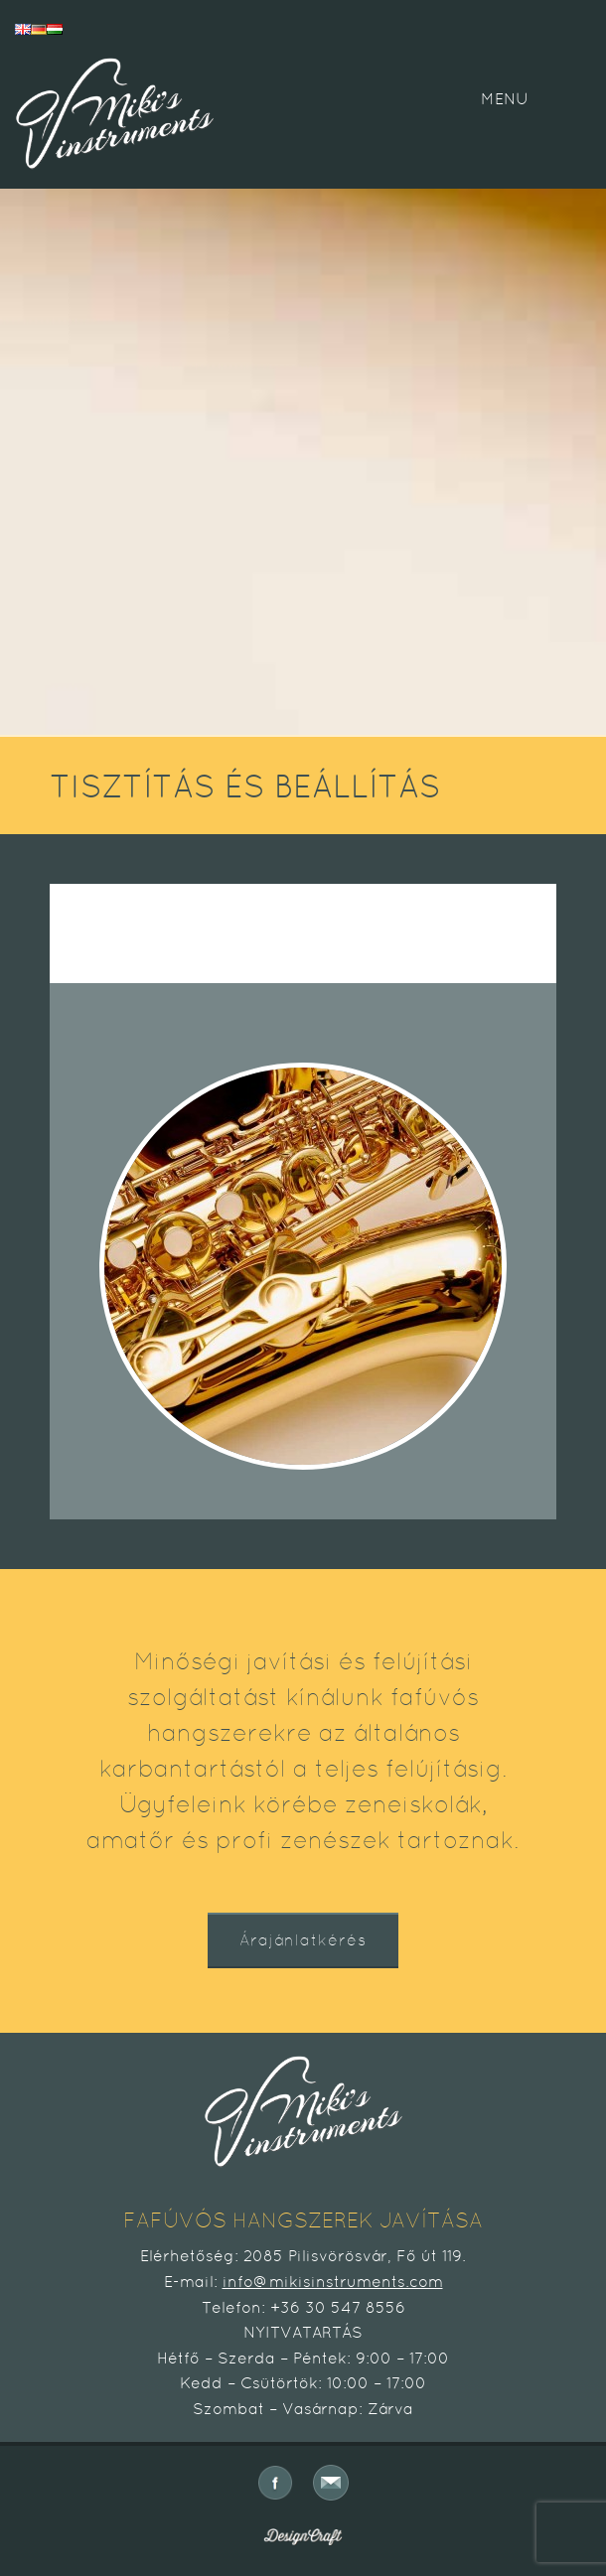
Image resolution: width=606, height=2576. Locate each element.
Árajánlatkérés (303, 1940)
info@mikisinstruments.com (333, 2281)
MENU (505, 98)
